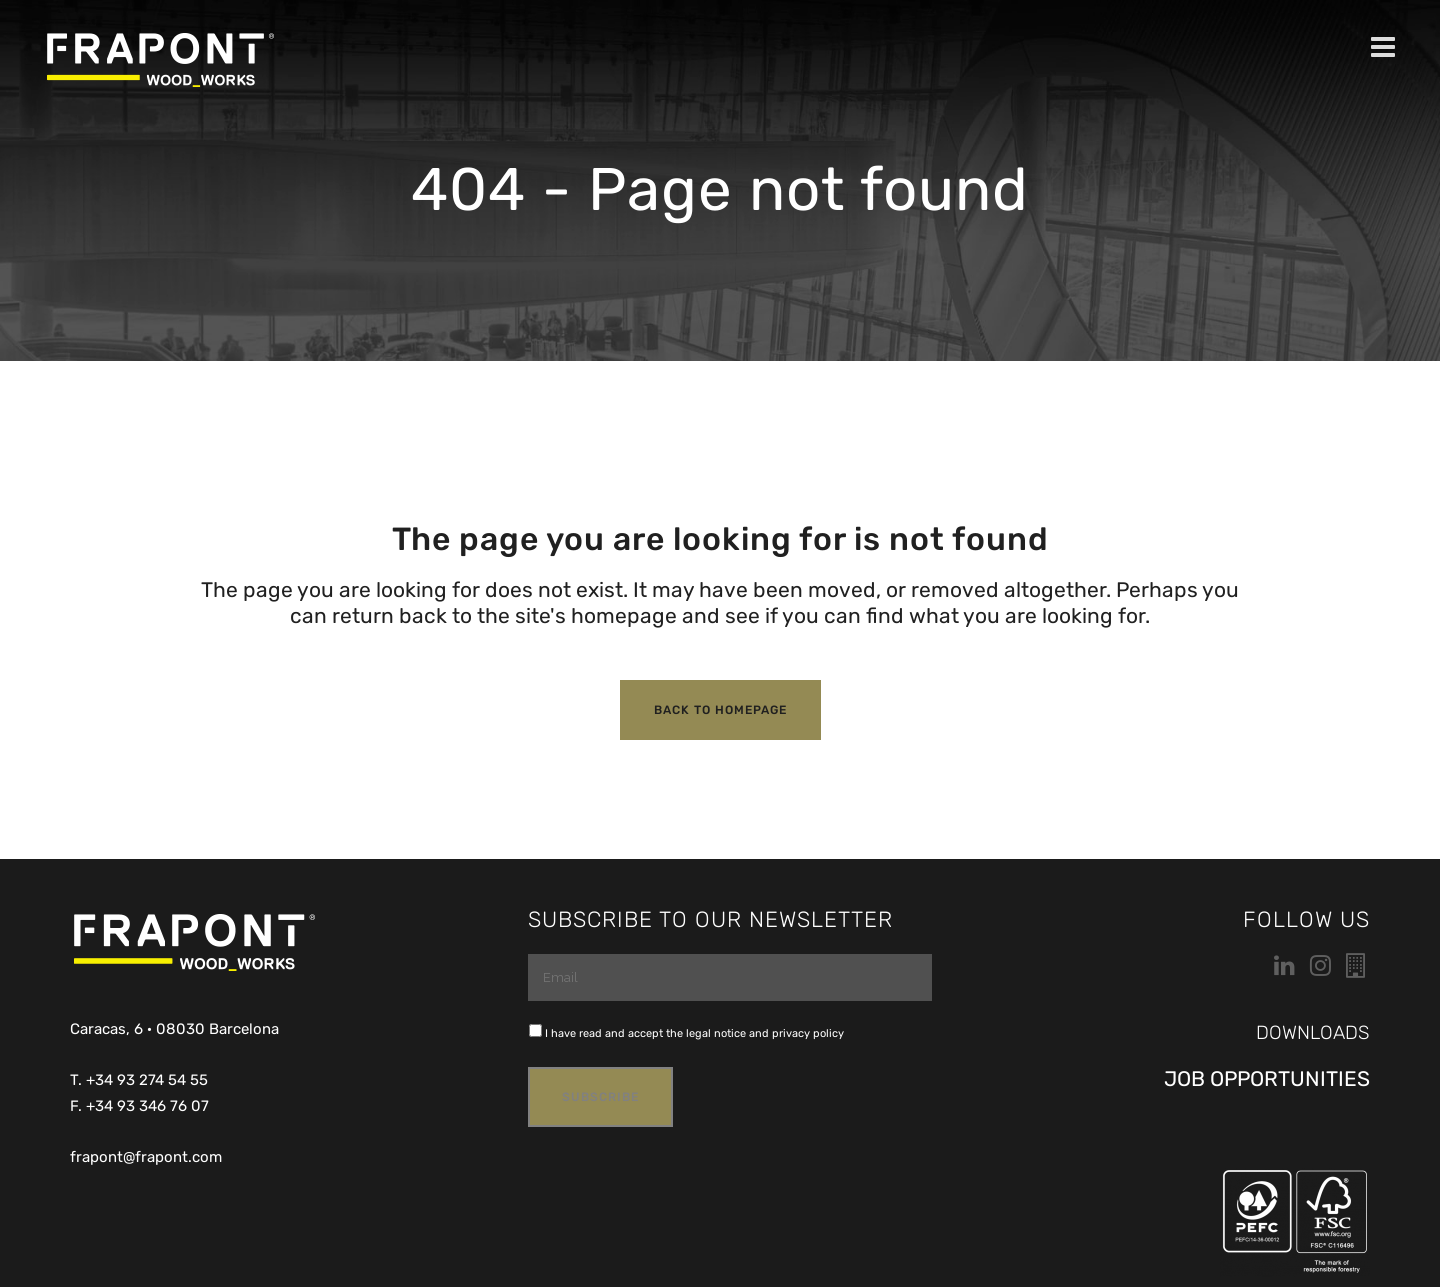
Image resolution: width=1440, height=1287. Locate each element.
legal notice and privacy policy (765, 1033)
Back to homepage (720, 710)
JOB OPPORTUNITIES (1267, 1078)
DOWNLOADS (1313, 1032)
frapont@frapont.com (146, 1157)
